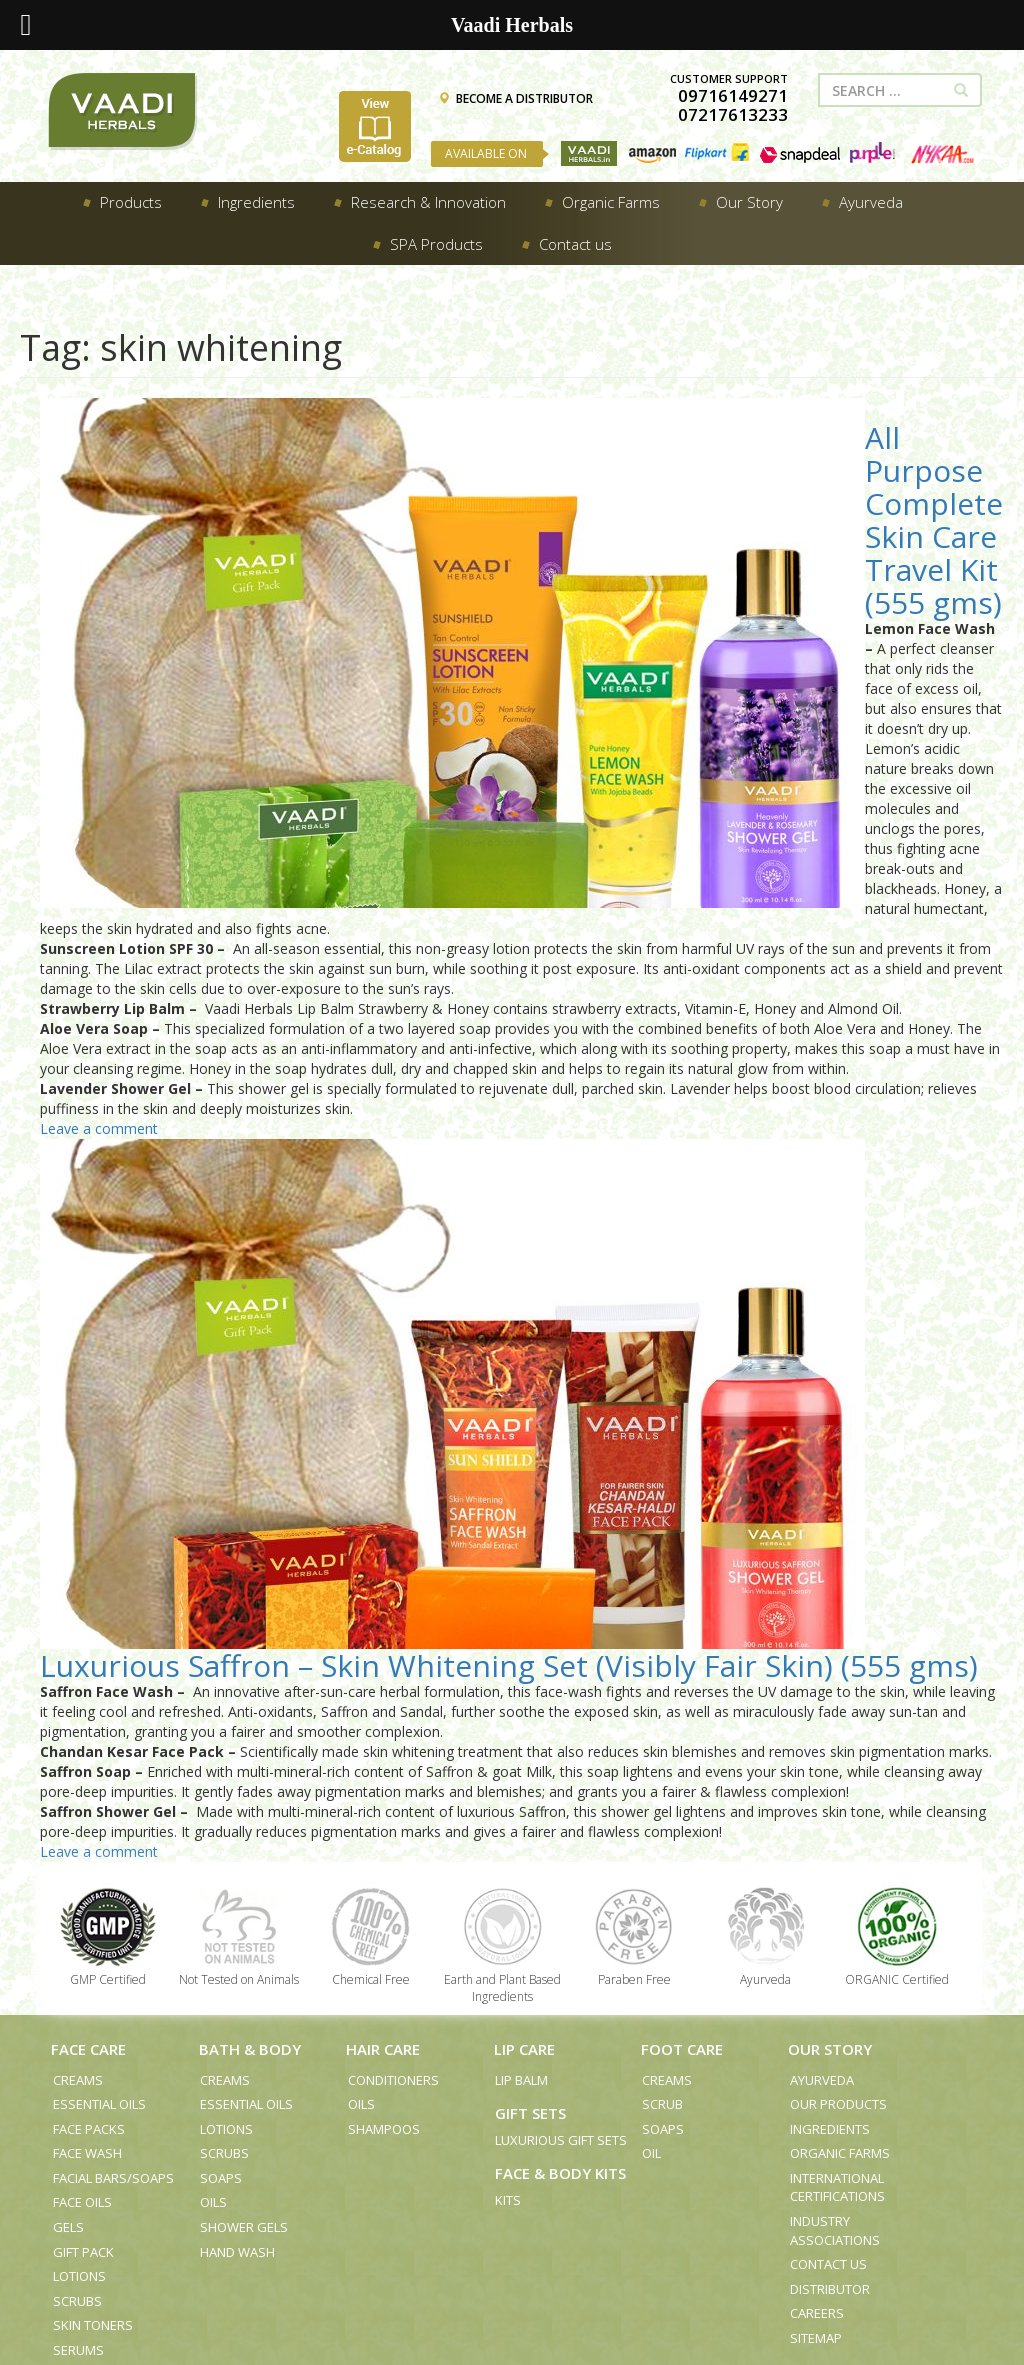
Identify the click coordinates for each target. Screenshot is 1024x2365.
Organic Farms (840, 2153)
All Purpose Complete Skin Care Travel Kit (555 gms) (934, 520)
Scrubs (77, 2301)
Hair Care (383, 2049)
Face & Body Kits (560, 2173)
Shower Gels (244, 2227)
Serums (78, 2350)
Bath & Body (250, 2049)
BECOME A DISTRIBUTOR (515, 98)
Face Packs (89, 2129)
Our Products (838, 2104)
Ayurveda (822, 2080)
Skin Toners (93, 2325)
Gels (68, 2227)
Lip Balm (521, 2080)
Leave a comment (99, 1128)
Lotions (79, 2276)
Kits (508, 2200)
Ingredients (830, 2129)
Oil (651, 2153)
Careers (817, 2313)
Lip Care (524, 2049)
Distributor (830, 2289)
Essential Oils (99, 2104)
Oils (213, 2202)
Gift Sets (530, 2113)
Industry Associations (835, 2230)
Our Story (830, 2049)
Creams (78, 2080)
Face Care (88, 2049)
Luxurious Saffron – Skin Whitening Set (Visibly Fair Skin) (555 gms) (509, 1665)
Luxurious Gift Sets (561, 2140)
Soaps (221, 2178)
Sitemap (816, 2338)
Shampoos (384, 2129)
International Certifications (837, 2187)
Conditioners (393, 2080)
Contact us (828, 2264)
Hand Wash (237, 2252)
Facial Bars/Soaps (113, 2178)
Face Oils (82, 2202)
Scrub (662, 2104)
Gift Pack (83, 2252)
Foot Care (682, 2049)
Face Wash (87, 2153)
